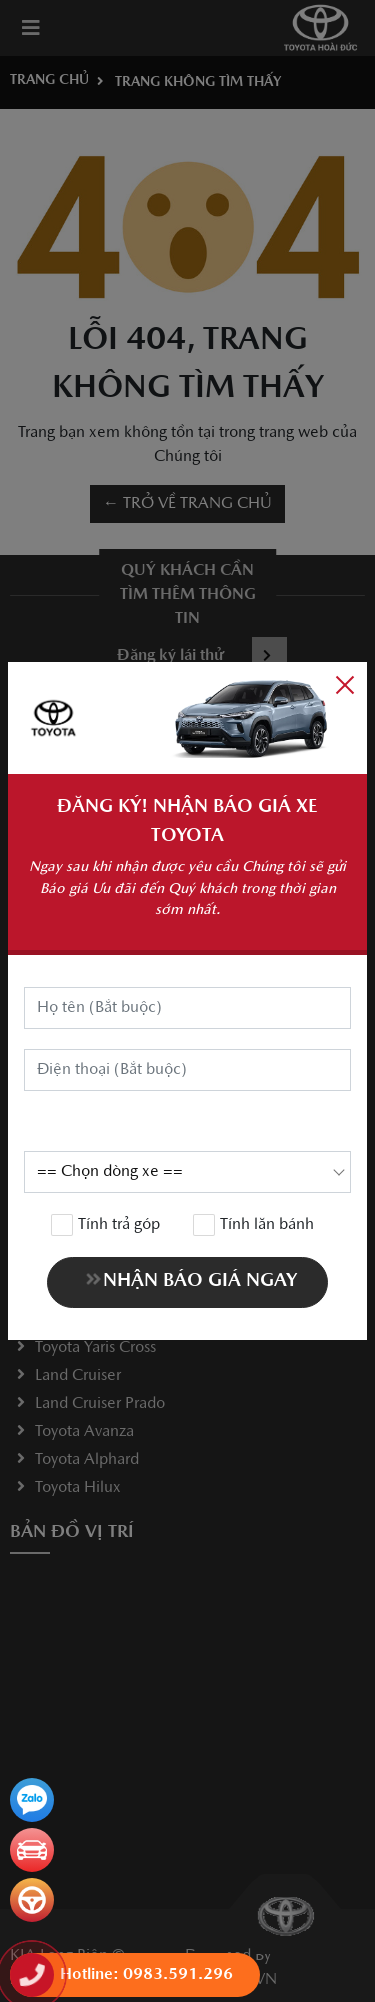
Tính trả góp (106, 1225)
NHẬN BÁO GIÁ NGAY (189, 1280)
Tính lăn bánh (254, 1225)
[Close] (345, 684)
